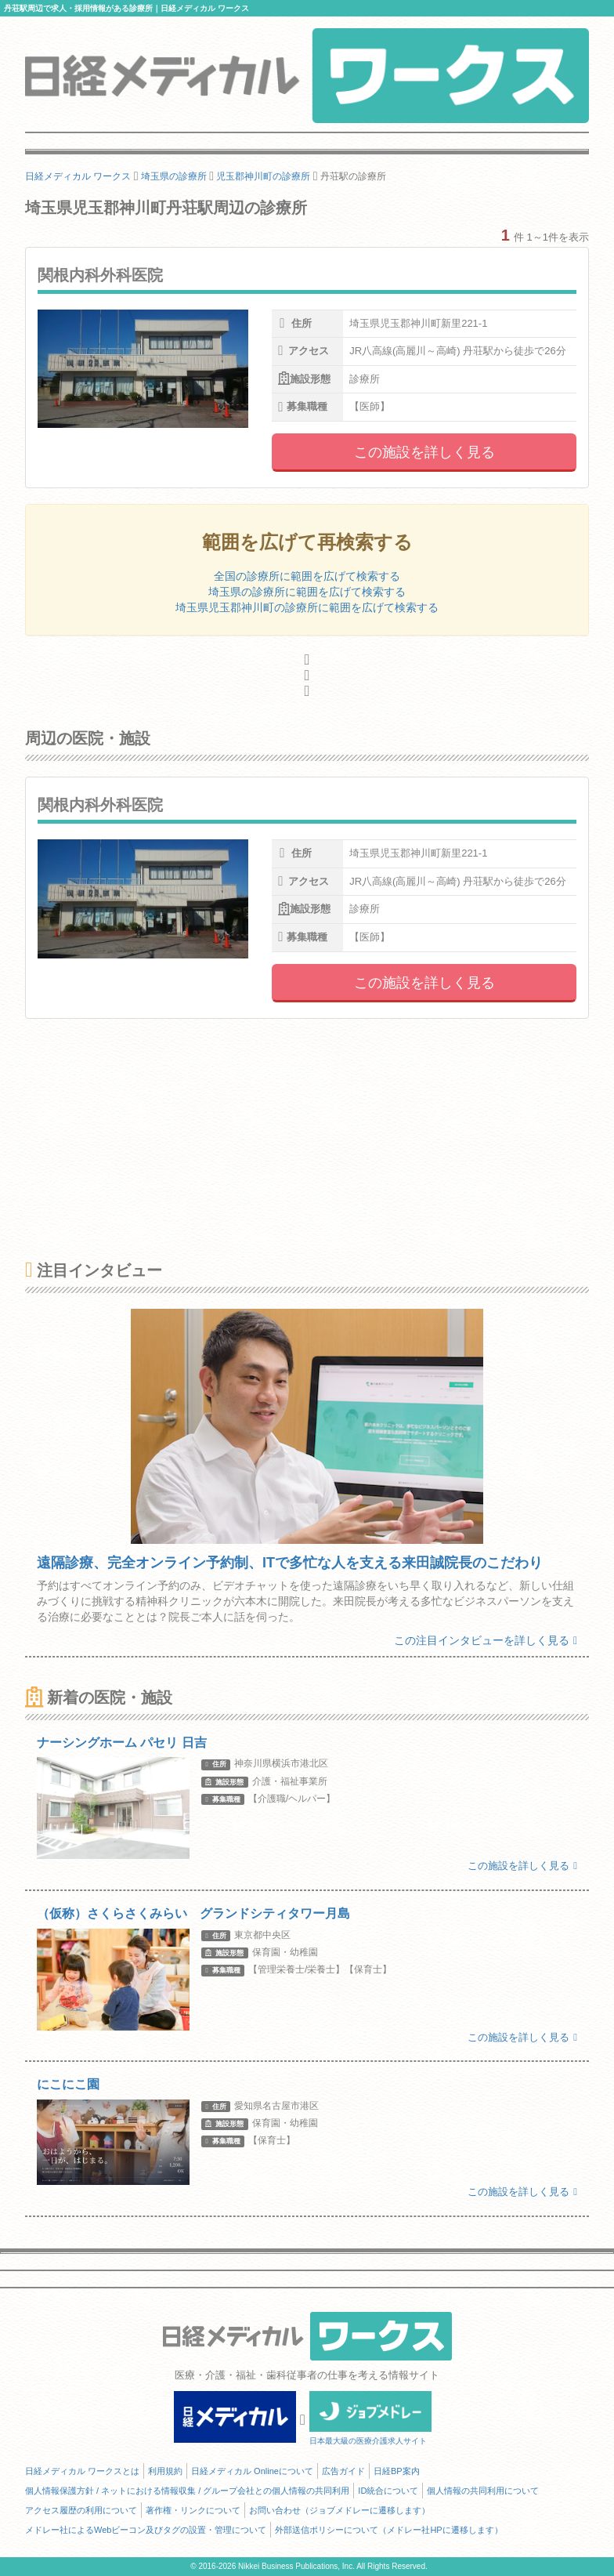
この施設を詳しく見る (424, 452)
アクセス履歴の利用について (81, 2510)
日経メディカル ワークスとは (82, 2471)
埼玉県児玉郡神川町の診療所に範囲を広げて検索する (307, 607)
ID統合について (388, 2490)
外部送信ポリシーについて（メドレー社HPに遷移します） (388, 2529)
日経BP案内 (397, 2471)
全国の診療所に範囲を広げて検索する (307, 576)
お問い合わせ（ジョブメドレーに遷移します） (339, 2510)
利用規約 (165, 2471)
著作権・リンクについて (193, 2510)
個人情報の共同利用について (483, 2490)
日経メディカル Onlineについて (252, 2471)
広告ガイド (343, 2471)
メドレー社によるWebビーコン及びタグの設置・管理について (145, 2529)
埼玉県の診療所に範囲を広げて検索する (307, 591)
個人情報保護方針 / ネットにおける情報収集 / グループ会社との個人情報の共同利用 (187, 2490)
